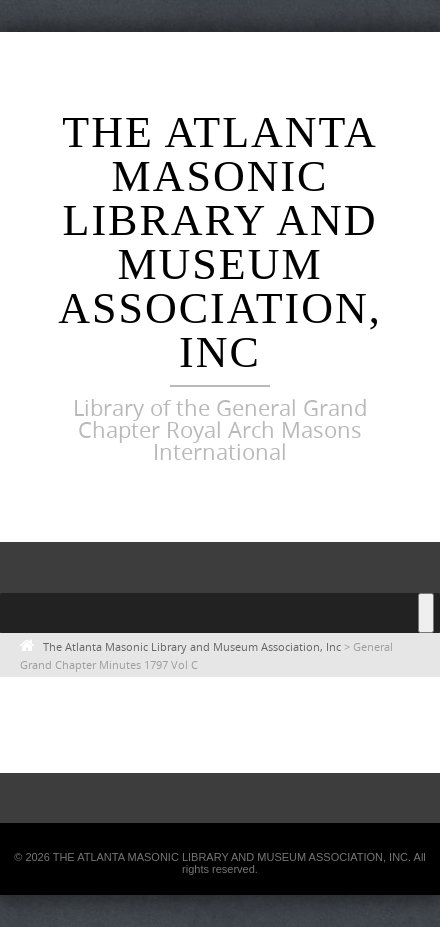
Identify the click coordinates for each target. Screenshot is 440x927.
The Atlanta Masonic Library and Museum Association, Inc (219, 242)
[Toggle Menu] (426, 613)
